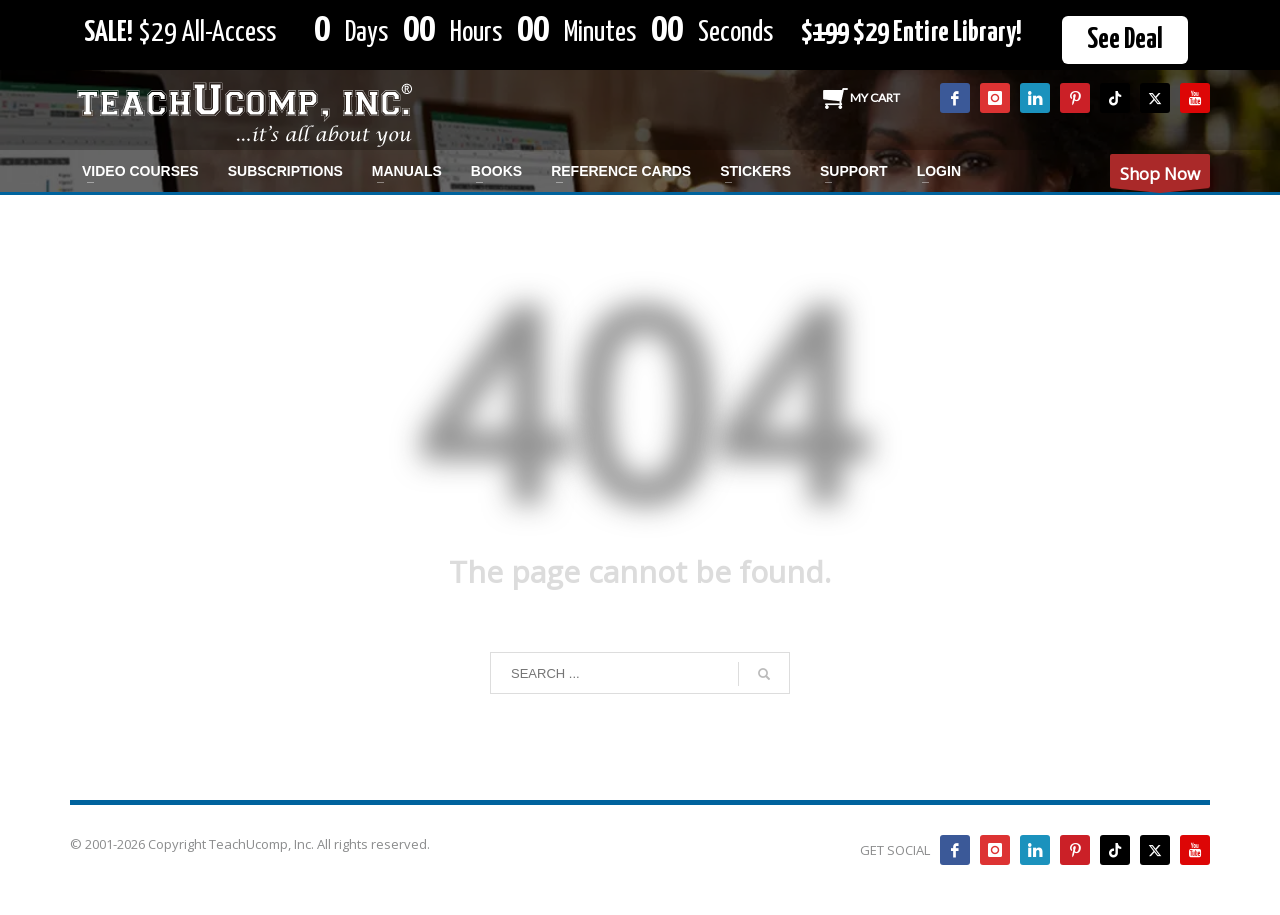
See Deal (1125, 40)
